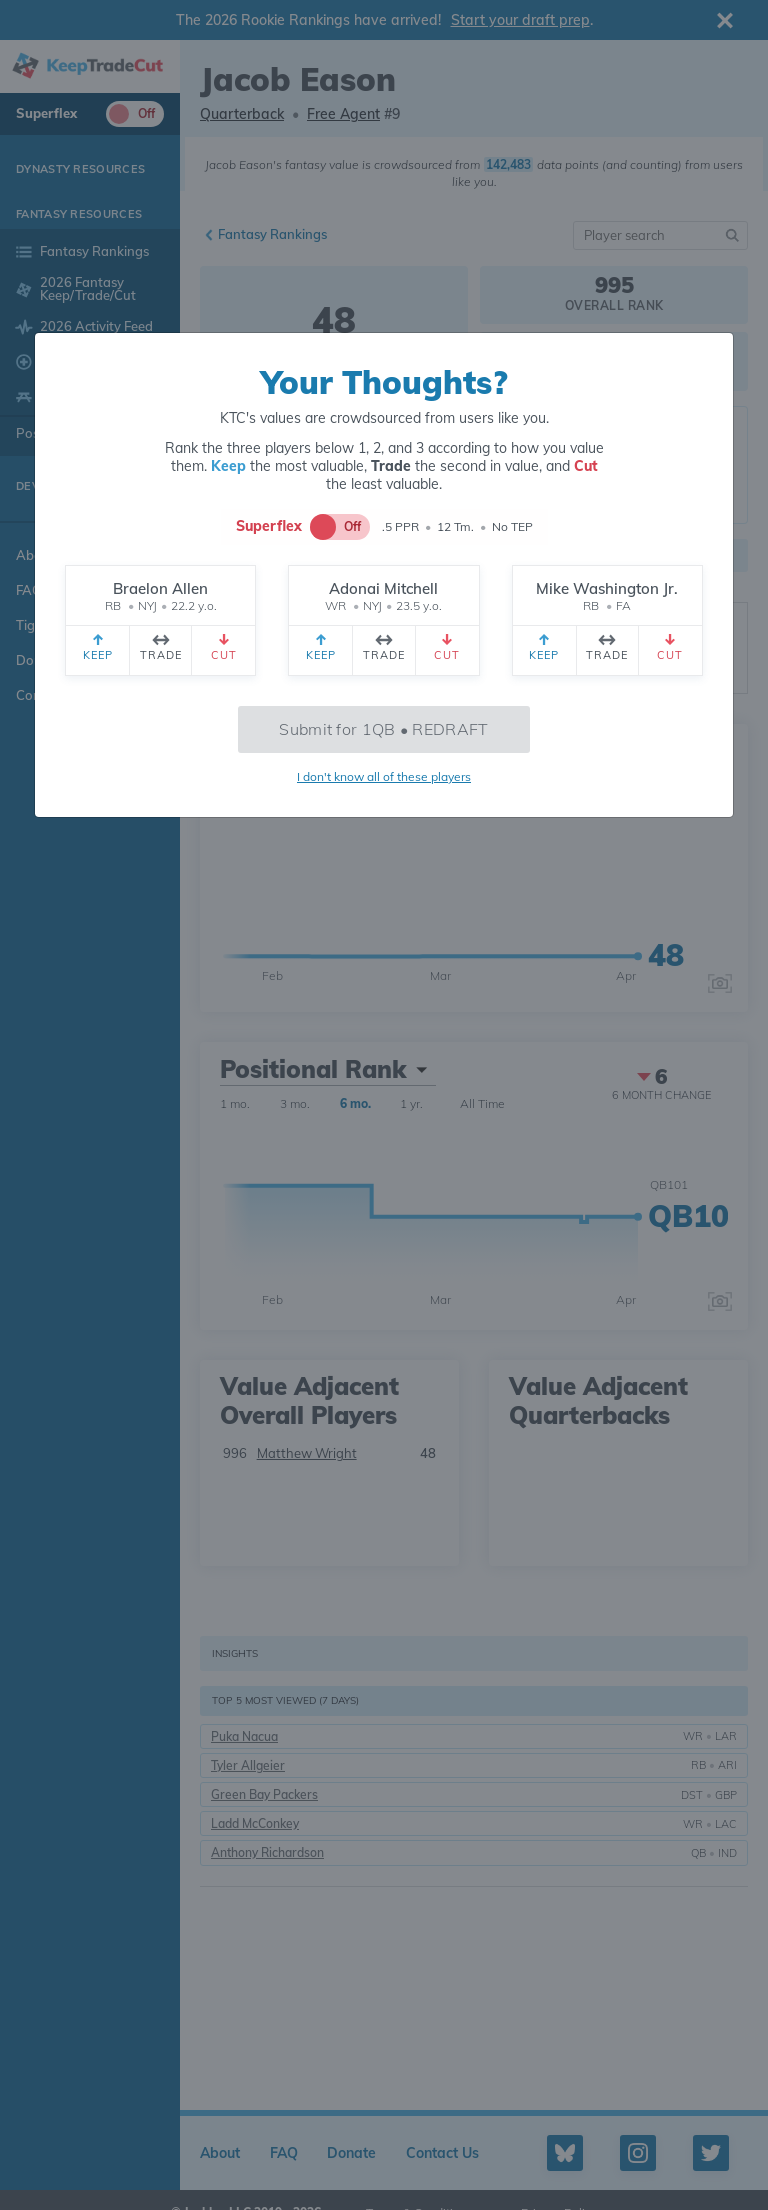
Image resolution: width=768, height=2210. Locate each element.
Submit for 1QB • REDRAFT (383, 729)
